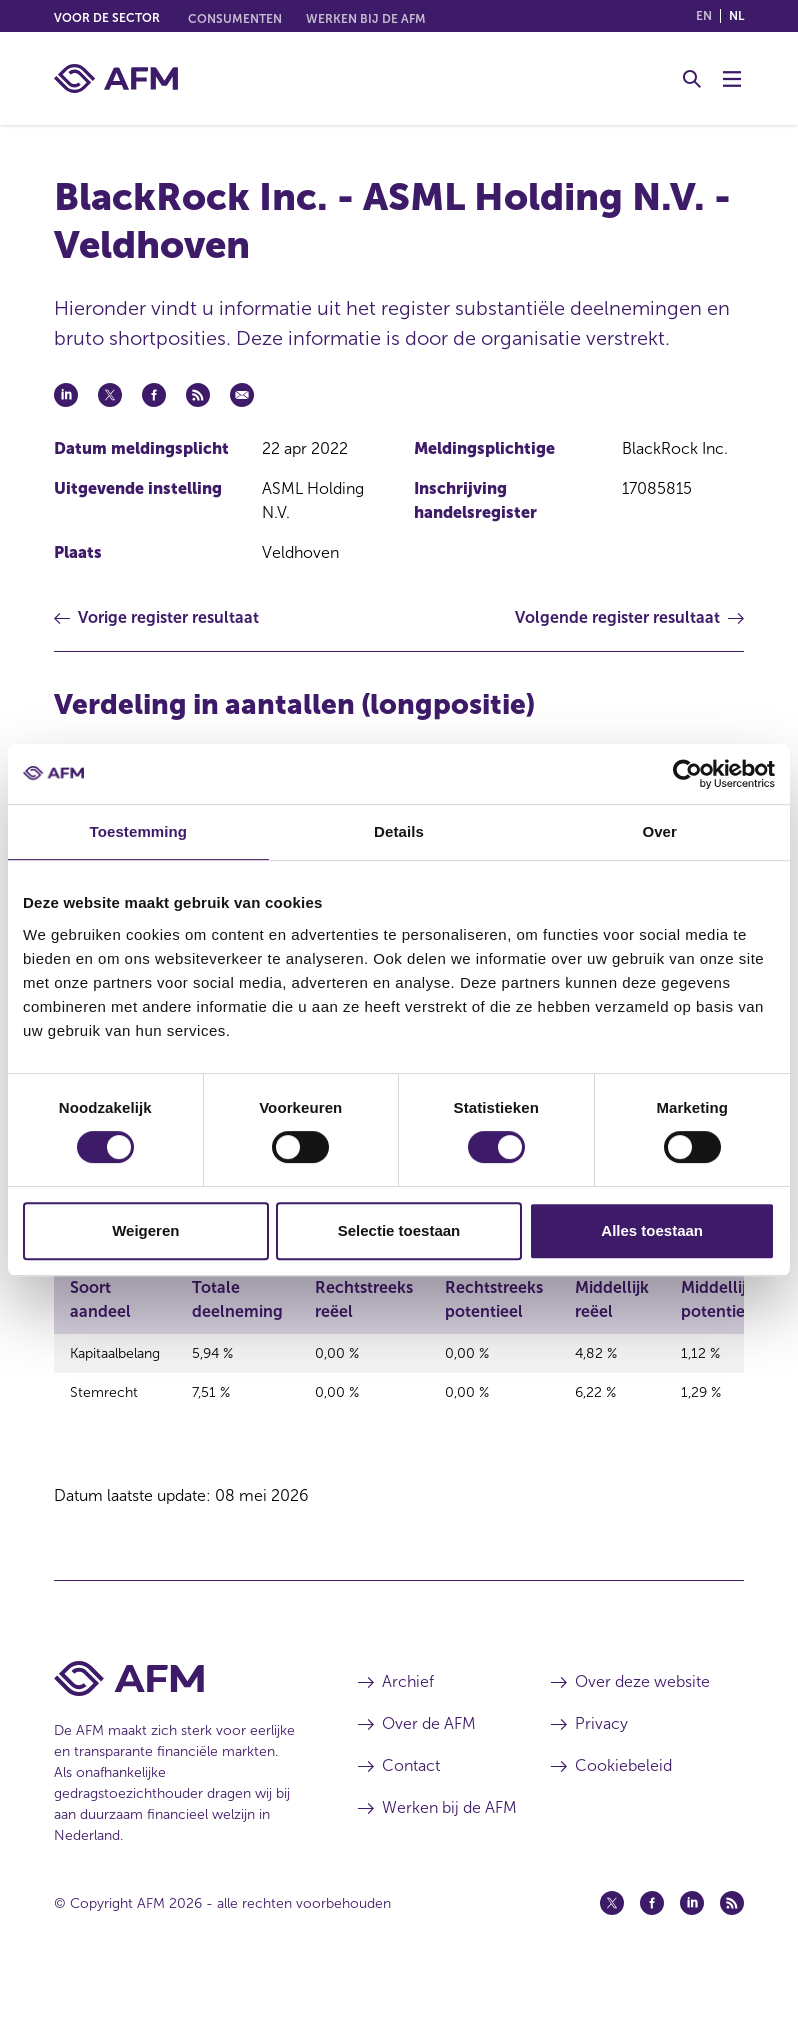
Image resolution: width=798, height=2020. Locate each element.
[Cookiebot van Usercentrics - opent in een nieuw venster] (687, 774)
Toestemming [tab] (139, 831)
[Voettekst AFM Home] (176, 1718)
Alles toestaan (652, 1230)
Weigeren (145, 1230)
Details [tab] (399, 831)
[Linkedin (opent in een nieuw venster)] (692, 1943)
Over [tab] (659, 831)
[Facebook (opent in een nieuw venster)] (652, 1943)
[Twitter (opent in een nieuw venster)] (612, 1943)
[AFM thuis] (116, 78)
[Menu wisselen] (732, 79)
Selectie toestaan (399, 1230)
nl (736, 16)
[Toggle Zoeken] (692, 79)
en (704, 16)
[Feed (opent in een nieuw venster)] (732, 1943)
